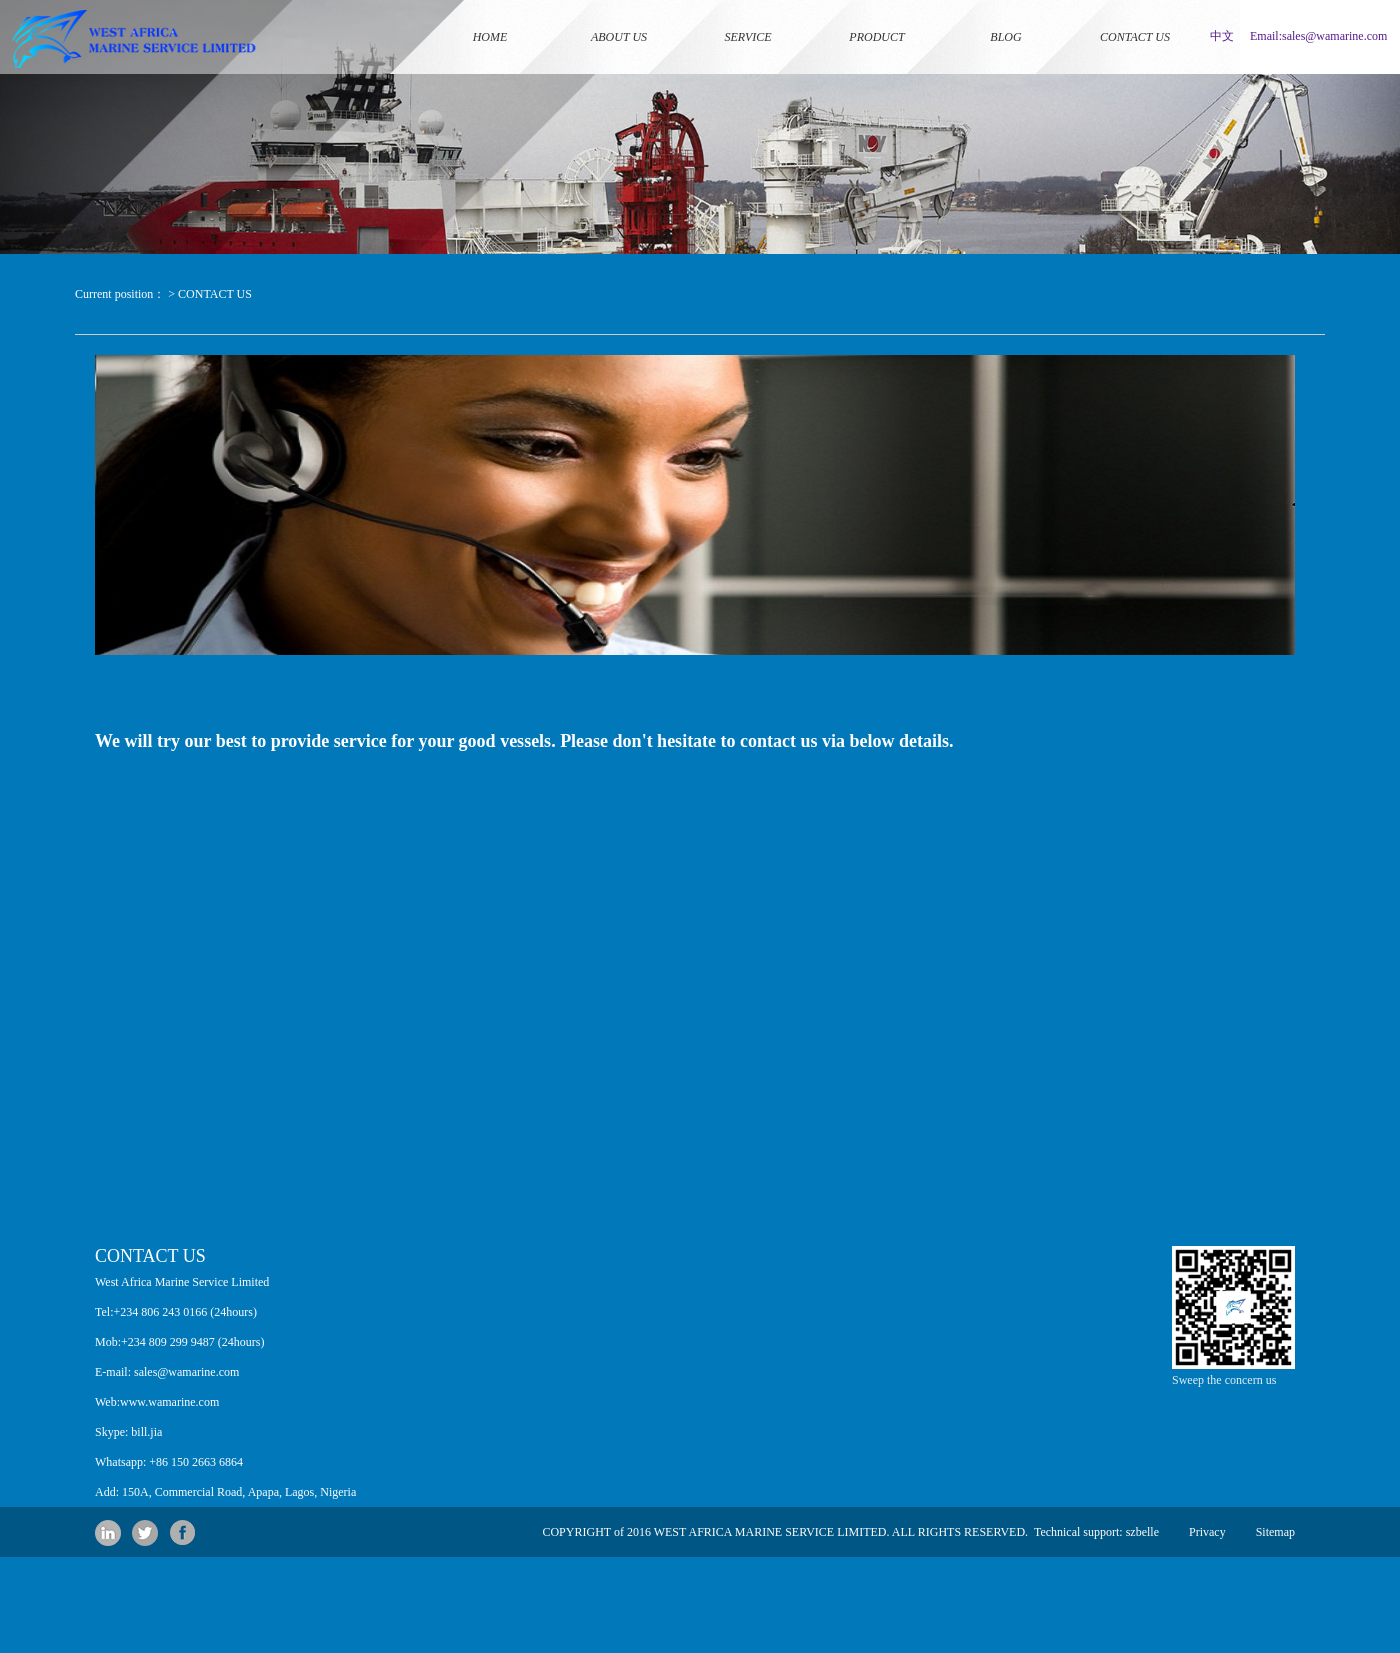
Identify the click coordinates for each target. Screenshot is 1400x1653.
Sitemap (1275, 1532)
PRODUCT (877, 12)
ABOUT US (619, 12)
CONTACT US (1135, 12)
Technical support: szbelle (1093, 1532)
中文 (1222, 36)
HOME (490, 12)
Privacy (1207, 1532)
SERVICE (748, 12)
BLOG (1006, 12)
